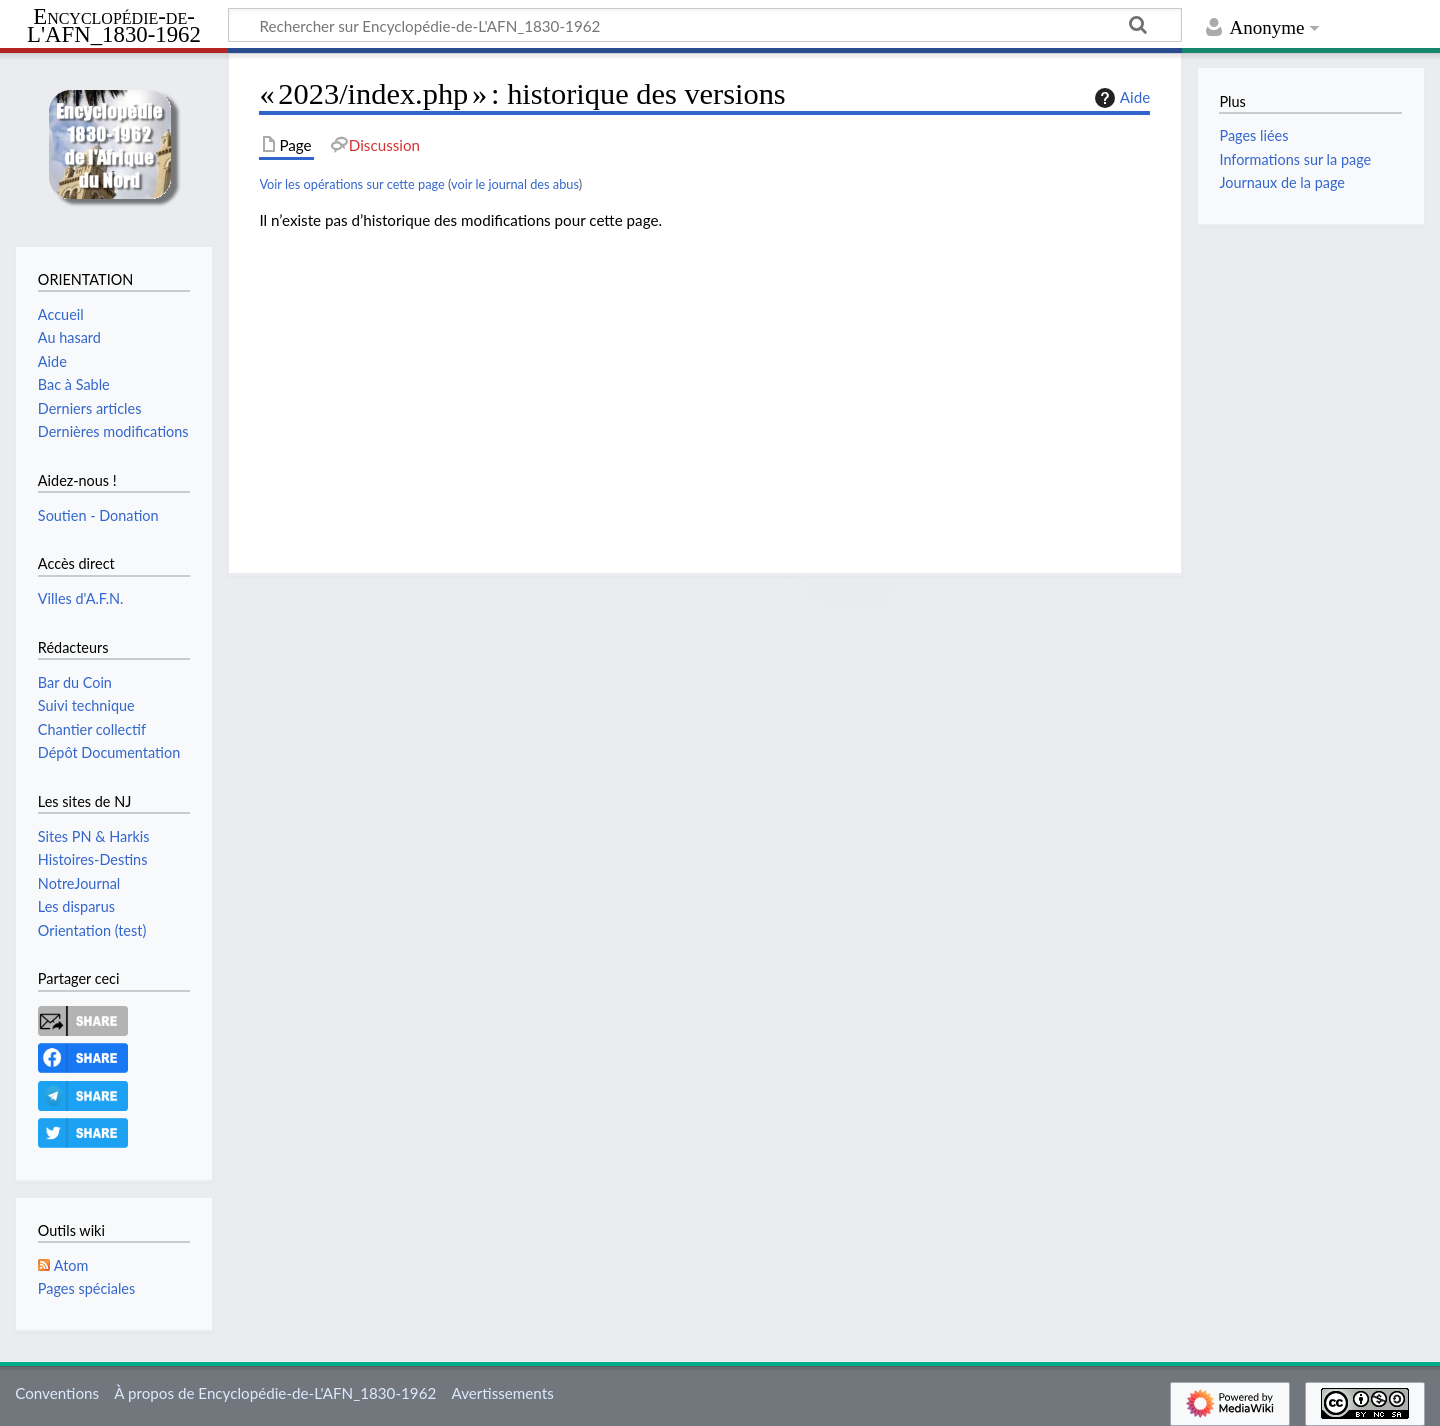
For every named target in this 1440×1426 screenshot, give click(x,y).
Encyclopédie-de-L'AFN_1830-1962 (114, 26)
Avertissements (502, 1393)
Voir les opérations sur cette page (351, 184)
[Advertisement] (704, 387)
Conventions (57, 1393)
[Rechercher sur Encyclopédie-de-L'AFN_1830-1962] (705, 25)
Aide (1120, 98)
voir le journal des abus (515, 184)
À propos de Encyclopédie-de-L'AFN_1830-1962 (275, 1393)
